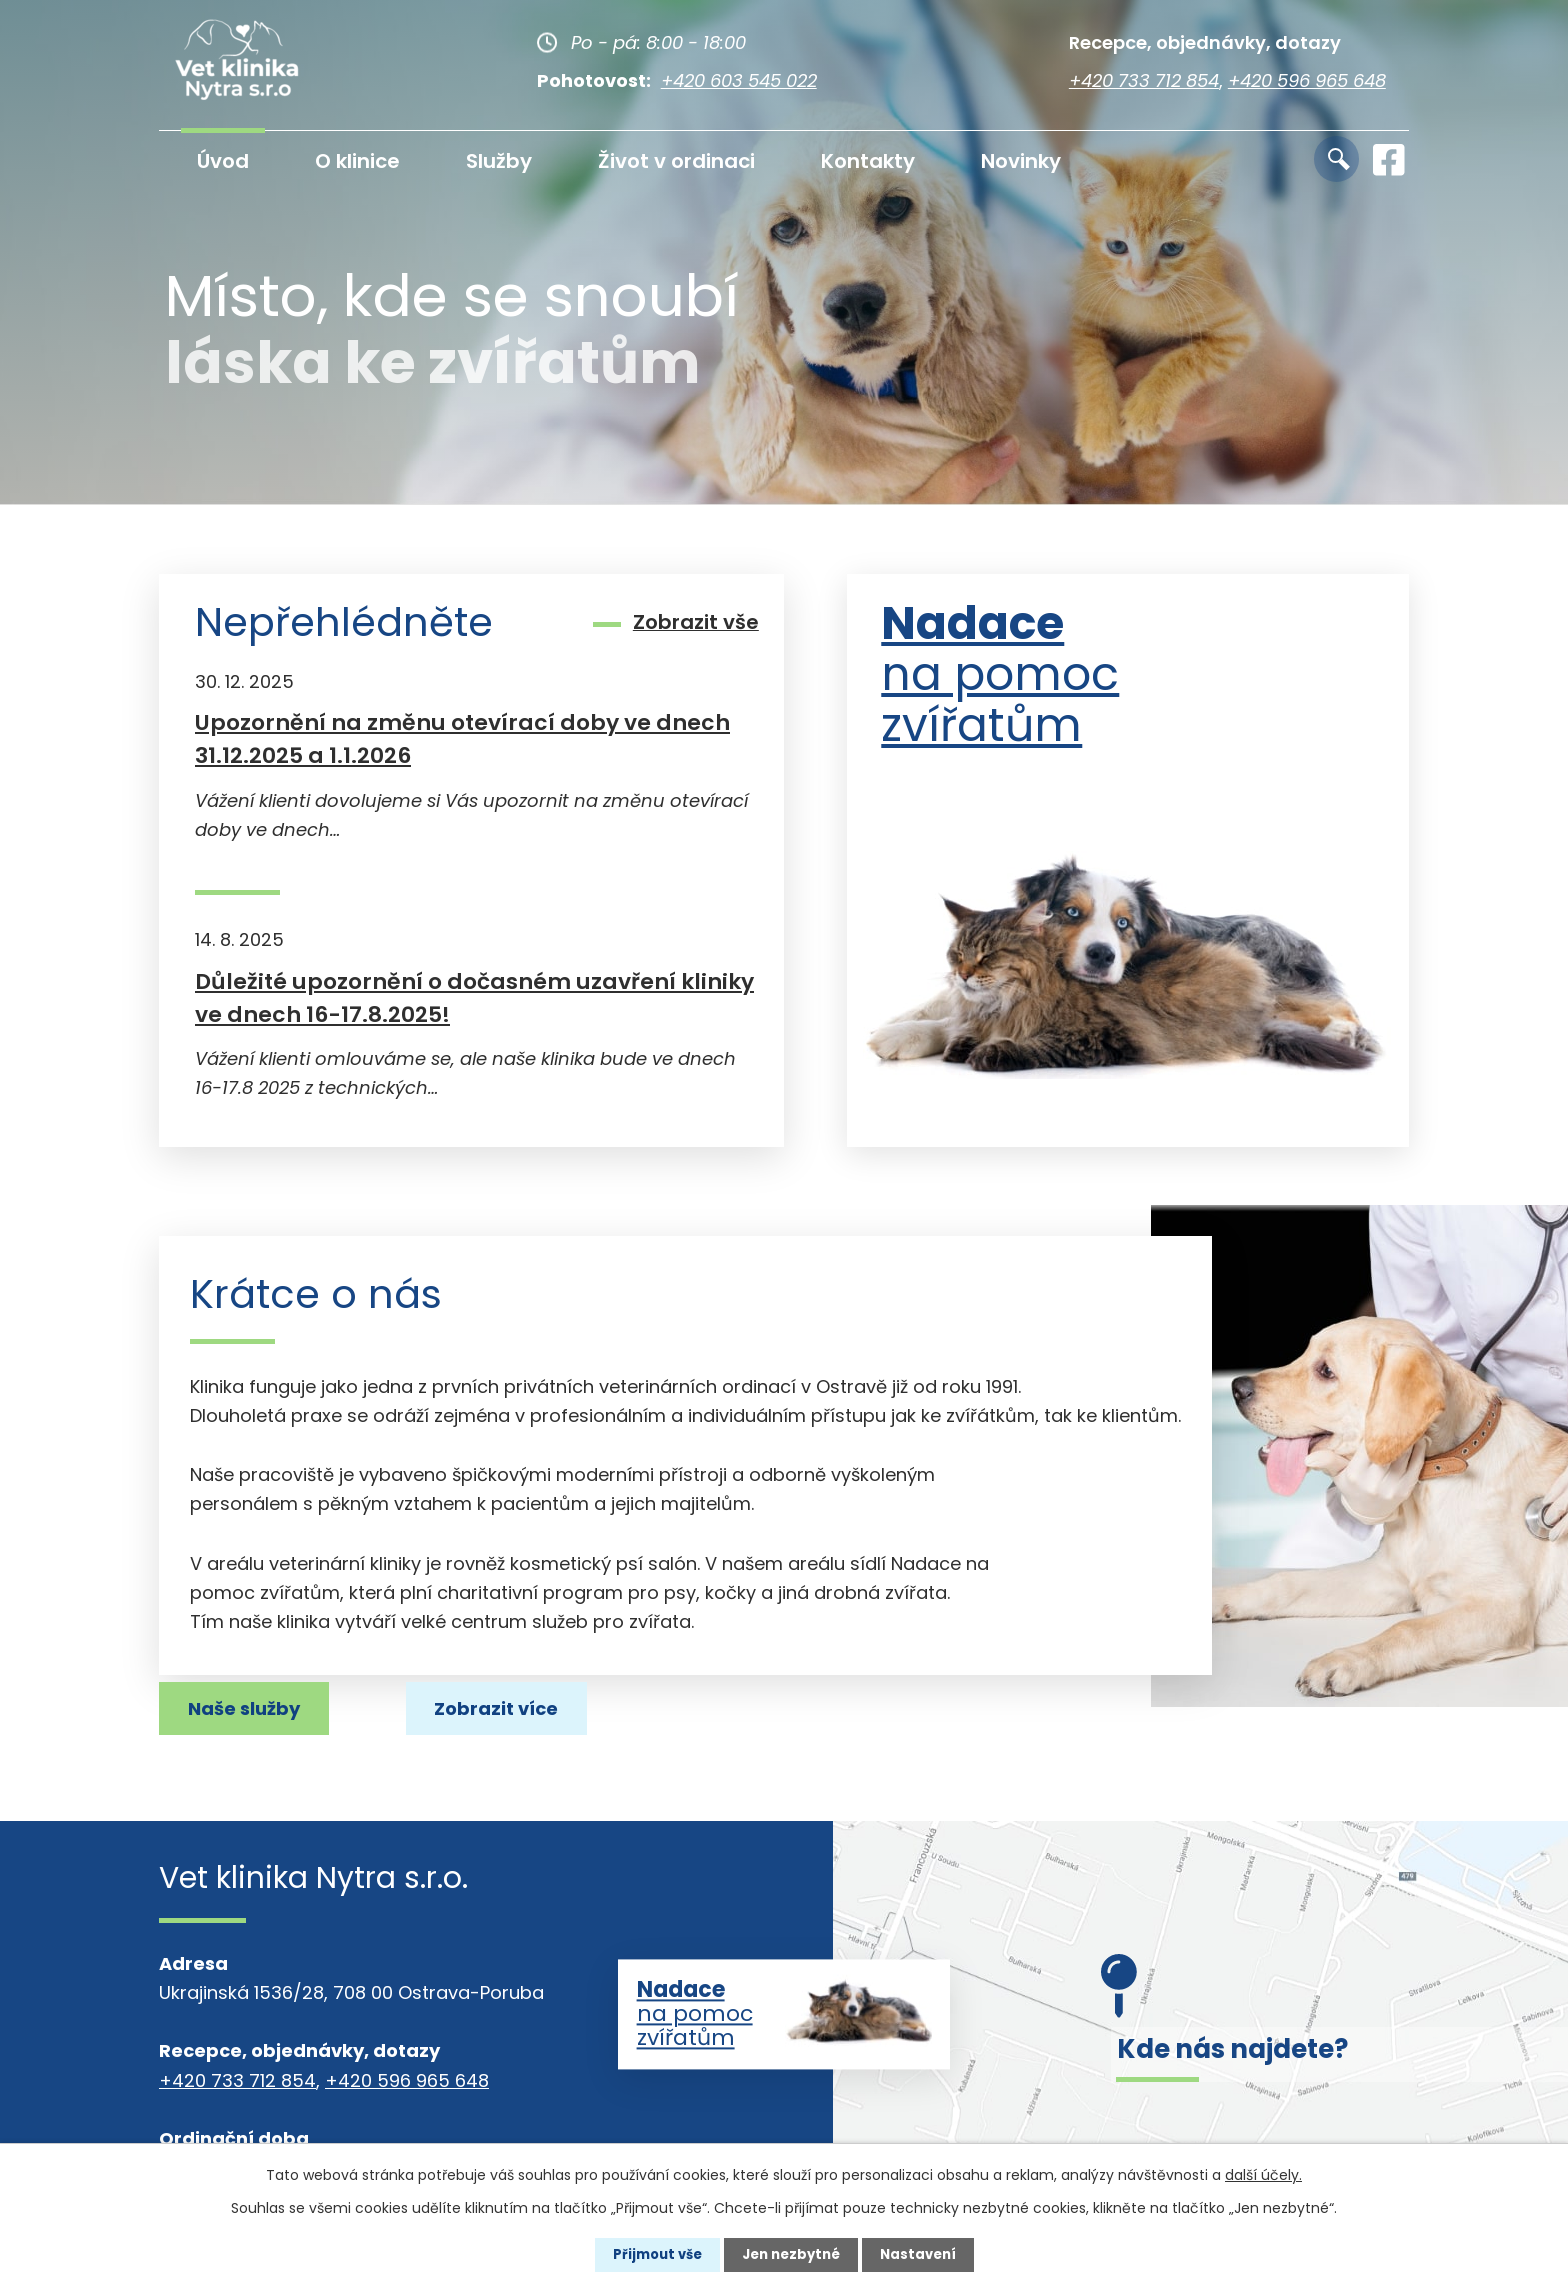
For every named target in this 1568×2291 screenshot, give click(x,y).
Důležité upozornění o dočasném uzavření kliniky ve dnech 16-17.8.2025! (474, 998)
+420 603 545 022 (739, 80)
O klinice (357, 161)
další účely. (1263, 2174)
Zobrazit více (260, 1705)
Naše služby (493, 1705)
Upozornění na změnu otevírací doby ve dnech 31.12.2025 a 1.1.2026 (462, 739)
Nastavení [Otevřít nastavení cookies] (924, 2254)
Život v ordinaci (676, 161)
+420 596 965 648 (1307, 80)
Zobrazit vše (696, 621)
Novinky (1021, 161)
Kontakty (868, 161)
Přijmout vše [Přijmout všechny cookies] (651, 2254)
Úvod (223, 161)
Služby (499, 161)
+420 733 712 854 (1144, 80)
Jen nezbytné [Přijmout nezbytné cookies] (791, 2254)
